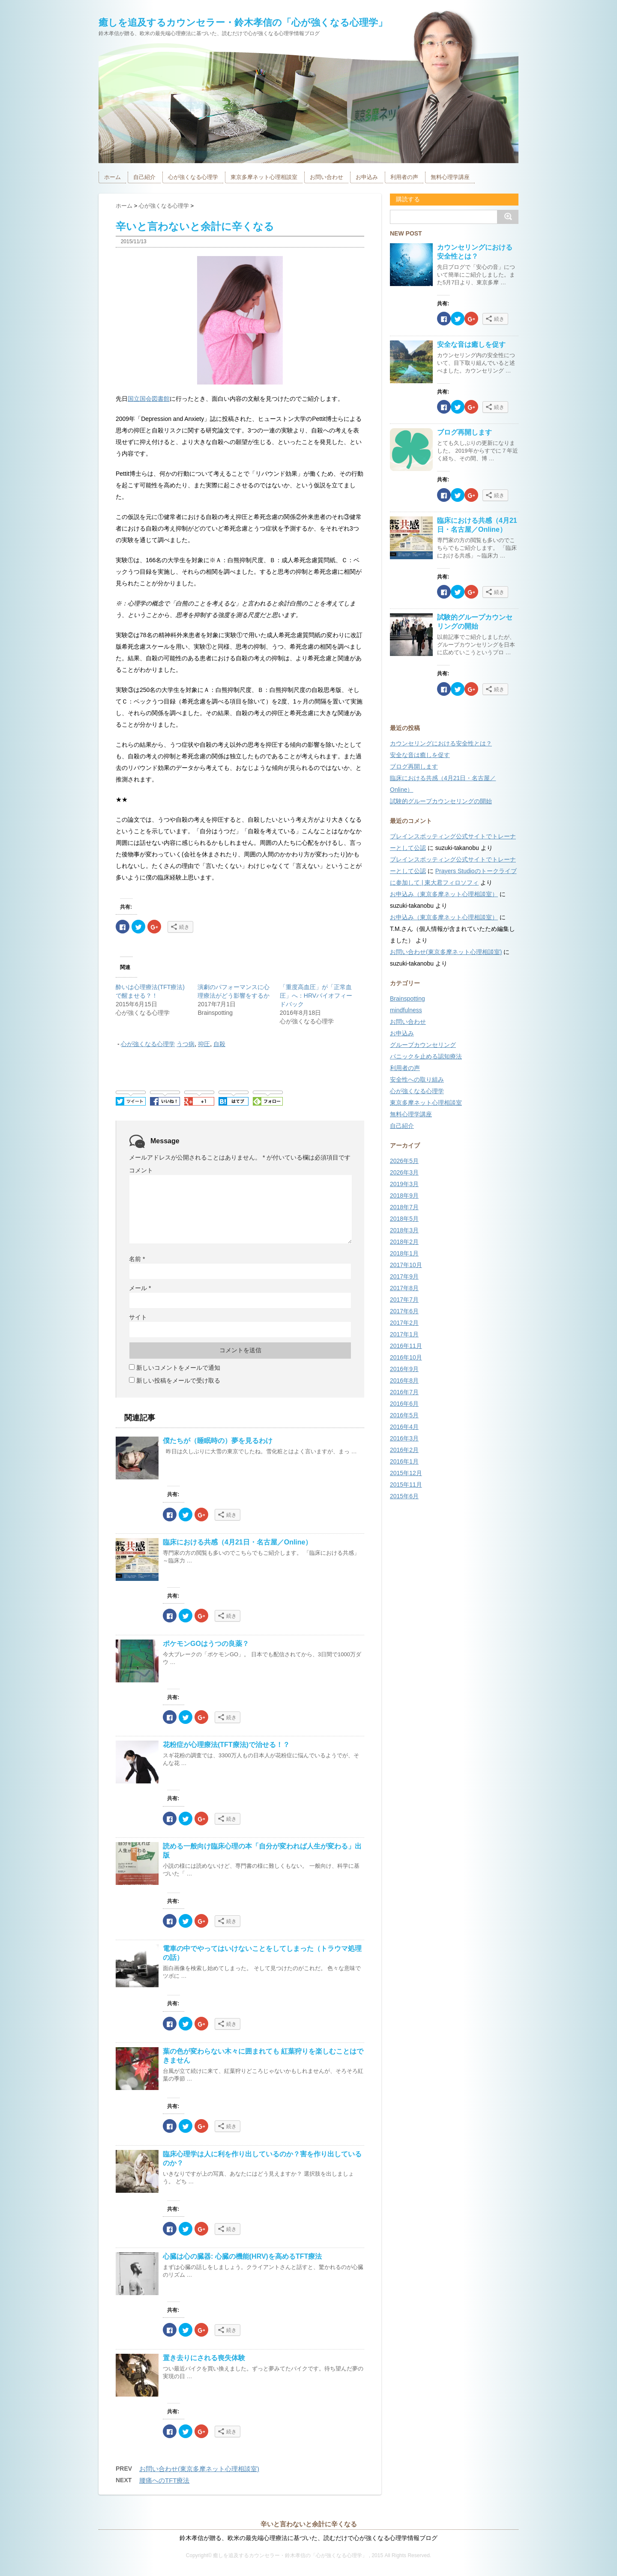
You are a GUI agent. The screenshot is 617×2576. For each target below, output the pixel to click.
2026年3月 (404, 1172)
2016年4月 (404, 1426)
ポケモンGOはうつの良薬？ (206, 1643)
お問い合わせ (326, 177)
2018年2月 (404, 1241)
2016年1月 (404, 1461)
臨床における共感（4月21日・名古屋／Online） (237, 1542)
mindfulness (406, 1010)
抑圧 (204, 1044)
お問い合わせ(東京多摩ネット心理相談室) (199, 2468)
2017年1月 (404, 1334)
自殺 (219, 1044)
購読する (407, 199)
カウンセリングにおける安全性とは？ (441, 743)
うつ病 (186, 1044)
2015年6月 (404, 1496)
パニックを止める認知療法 (426, 1056)
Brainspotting (407, 998)
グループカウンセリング (423, 1044)
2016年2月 (404, 1449)
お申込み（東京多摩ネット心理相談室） (444, 894)
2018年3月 (404, 1230)
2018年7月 (404, 1207)
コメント (141, 1170)
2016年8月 (404, 1380)
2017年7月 (404, 1299)
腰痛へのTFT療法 (164, 2480)
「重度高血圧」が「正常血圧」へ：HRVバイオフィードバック (316, 996)
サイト (138, 1317)
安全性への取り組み (417, 1079)
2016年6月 (404, 1403)
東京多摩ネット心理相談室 (264, 177)
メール (140, 1288)
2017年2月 (404, 1322)
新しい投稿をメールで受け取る (178, 1380)
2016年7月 (404, 1392)
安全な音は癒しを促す (471, 344)
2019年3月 (404, 1184)
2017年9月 (404, 1276)
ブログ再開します (464, 432)
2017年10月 (406, 1264)
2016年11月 (406, 1345)
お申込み (367, 177)
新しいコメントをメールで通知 (178, 1367)
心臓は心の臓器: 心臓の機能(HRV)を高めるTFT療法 (242, 2256)
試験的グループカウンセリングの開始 (441, 801)
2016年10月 (406, 1357)
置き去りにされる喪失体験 (204, 2357)
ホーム (112, 177)
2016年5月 (404, 1415)
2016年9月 (404, 1369)
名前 (137, 1258)
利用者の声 (404, 177)
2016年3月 (404, 1438)
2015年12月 (406, 1473)
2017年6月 (404, 1311)
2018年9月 (404, 1195)
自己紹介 (144, 177)
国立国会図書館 (149, 398)
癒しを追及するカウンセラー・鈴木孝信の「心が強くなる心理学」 (243, 22)
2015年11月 (406, 1484)
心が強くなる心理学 (193, 177)
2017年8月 (404, 1288)
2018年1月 (404, 1253)
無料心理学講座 (450, 177)
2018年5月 (404, 1218)
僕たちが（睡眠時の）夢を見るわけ (218, 1440)
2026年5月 (404, 1160)
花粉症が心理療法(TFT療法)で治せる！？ (226, 1744)
